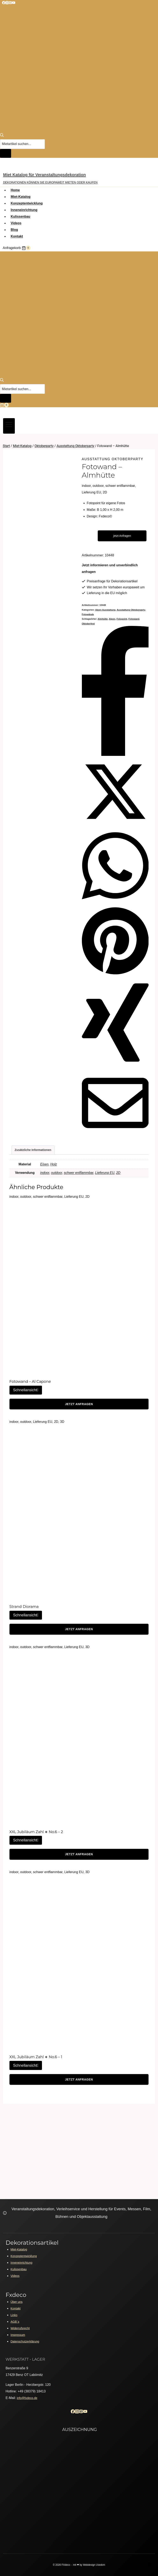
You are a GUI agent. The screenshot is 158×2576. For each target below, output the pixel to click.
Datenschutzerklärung (26, 2341)
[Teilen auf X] (115, 824)
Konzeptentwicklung (27, 203)
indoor (44, 1172)
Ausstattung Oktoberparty (112, 459)
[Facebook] (3, 3)
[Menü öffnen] (9, 426)
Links (14, 2315)
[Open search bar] (2, 136)
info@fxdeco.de (28, 2398)
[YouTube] (13, 3)
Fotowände (88, 614)
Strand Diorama (24, 1606)
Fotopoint (121, 619)
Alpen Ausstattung (105, 610)
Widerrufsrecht (21, 2328)
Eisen (44, 1164)
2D (118, 1172)
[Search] (5, 153)
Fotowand (133, 619)
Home (15, 190)
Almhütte (103, 619)
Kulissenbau (20, 216)
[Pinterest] (10, 3)
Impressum (18, 2334)
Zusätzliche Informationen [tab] (33, 1150)
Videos (16, 223)
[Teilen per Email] (115, 1135)
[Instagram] (7, 3)
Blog (14, 229)
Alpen (112, 619)
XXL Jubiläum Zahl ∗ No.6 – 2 (36, 1832)
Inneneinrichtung (24, 210)
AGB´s (15, 2321)
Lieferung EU (104, 1172)
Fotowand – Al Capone (30, 1381)
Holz (53, 1164)
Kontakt (17, 236)
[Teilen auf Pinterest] (115, 974)
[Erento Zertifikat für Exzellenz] (79, 2465)
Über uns (17, 2301)
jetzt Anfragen (122, 535)
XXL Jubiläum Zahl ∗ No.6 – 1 (35, 2057)
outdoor (56, 1172)
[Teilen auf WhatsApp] (115, 903)
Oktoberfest (88, 623)
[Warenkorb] (79, 405)
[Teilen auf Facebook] (115, 754)
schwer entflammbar (78, 1172)
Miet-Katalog (20, 196)
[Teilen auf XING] (115, 1066)
